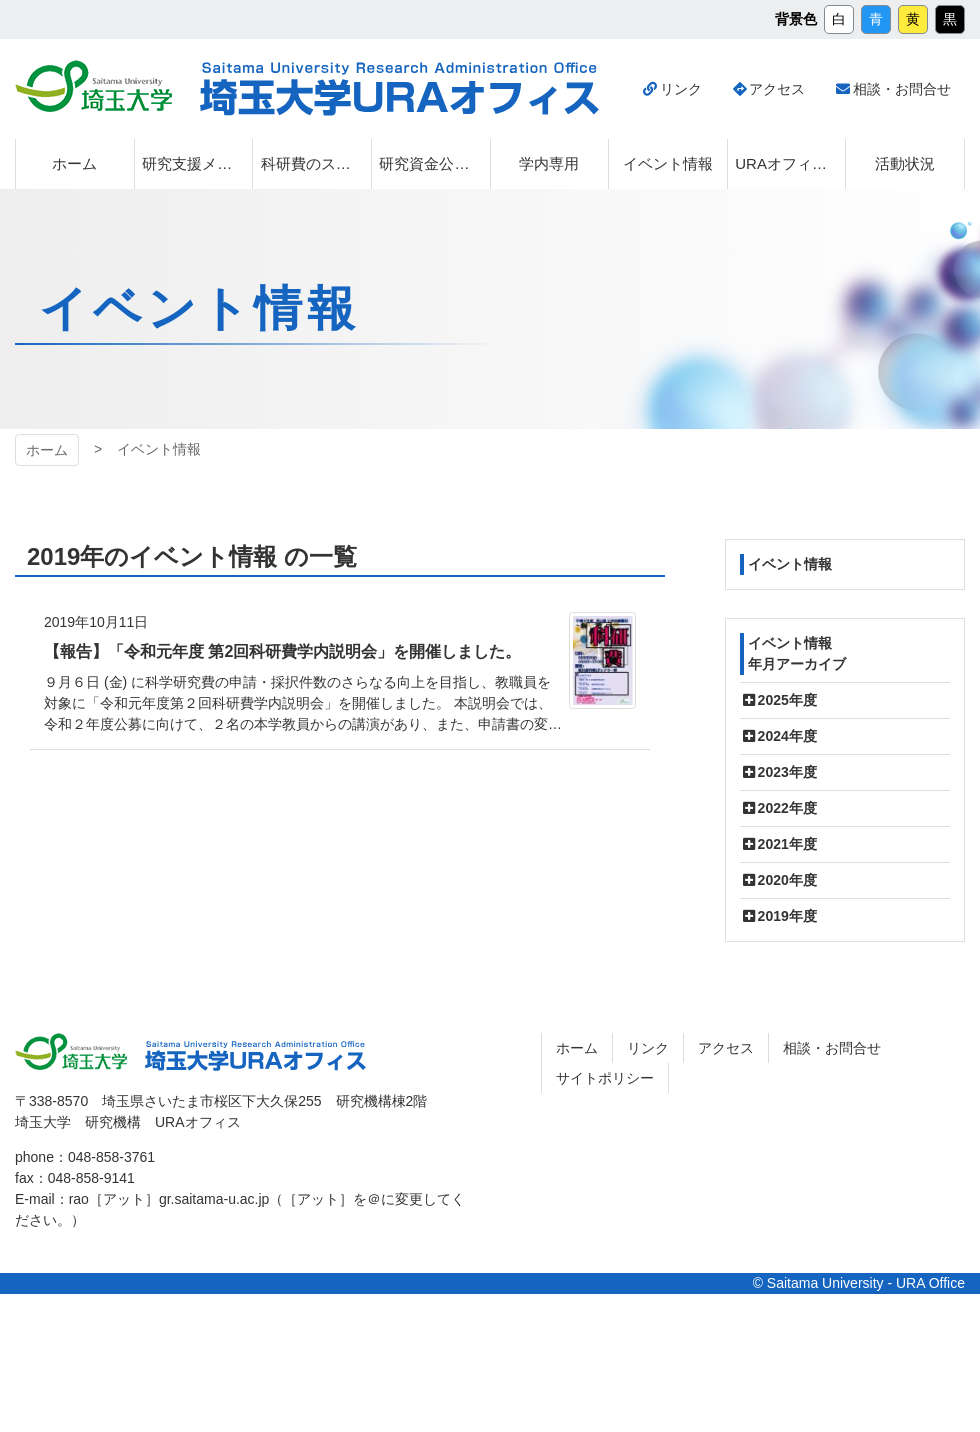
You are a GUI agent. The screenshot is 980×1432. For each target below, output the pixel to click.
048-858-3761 (111, 1157)
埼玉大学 (71, 1052)
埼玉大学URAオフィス (255, 1056)
